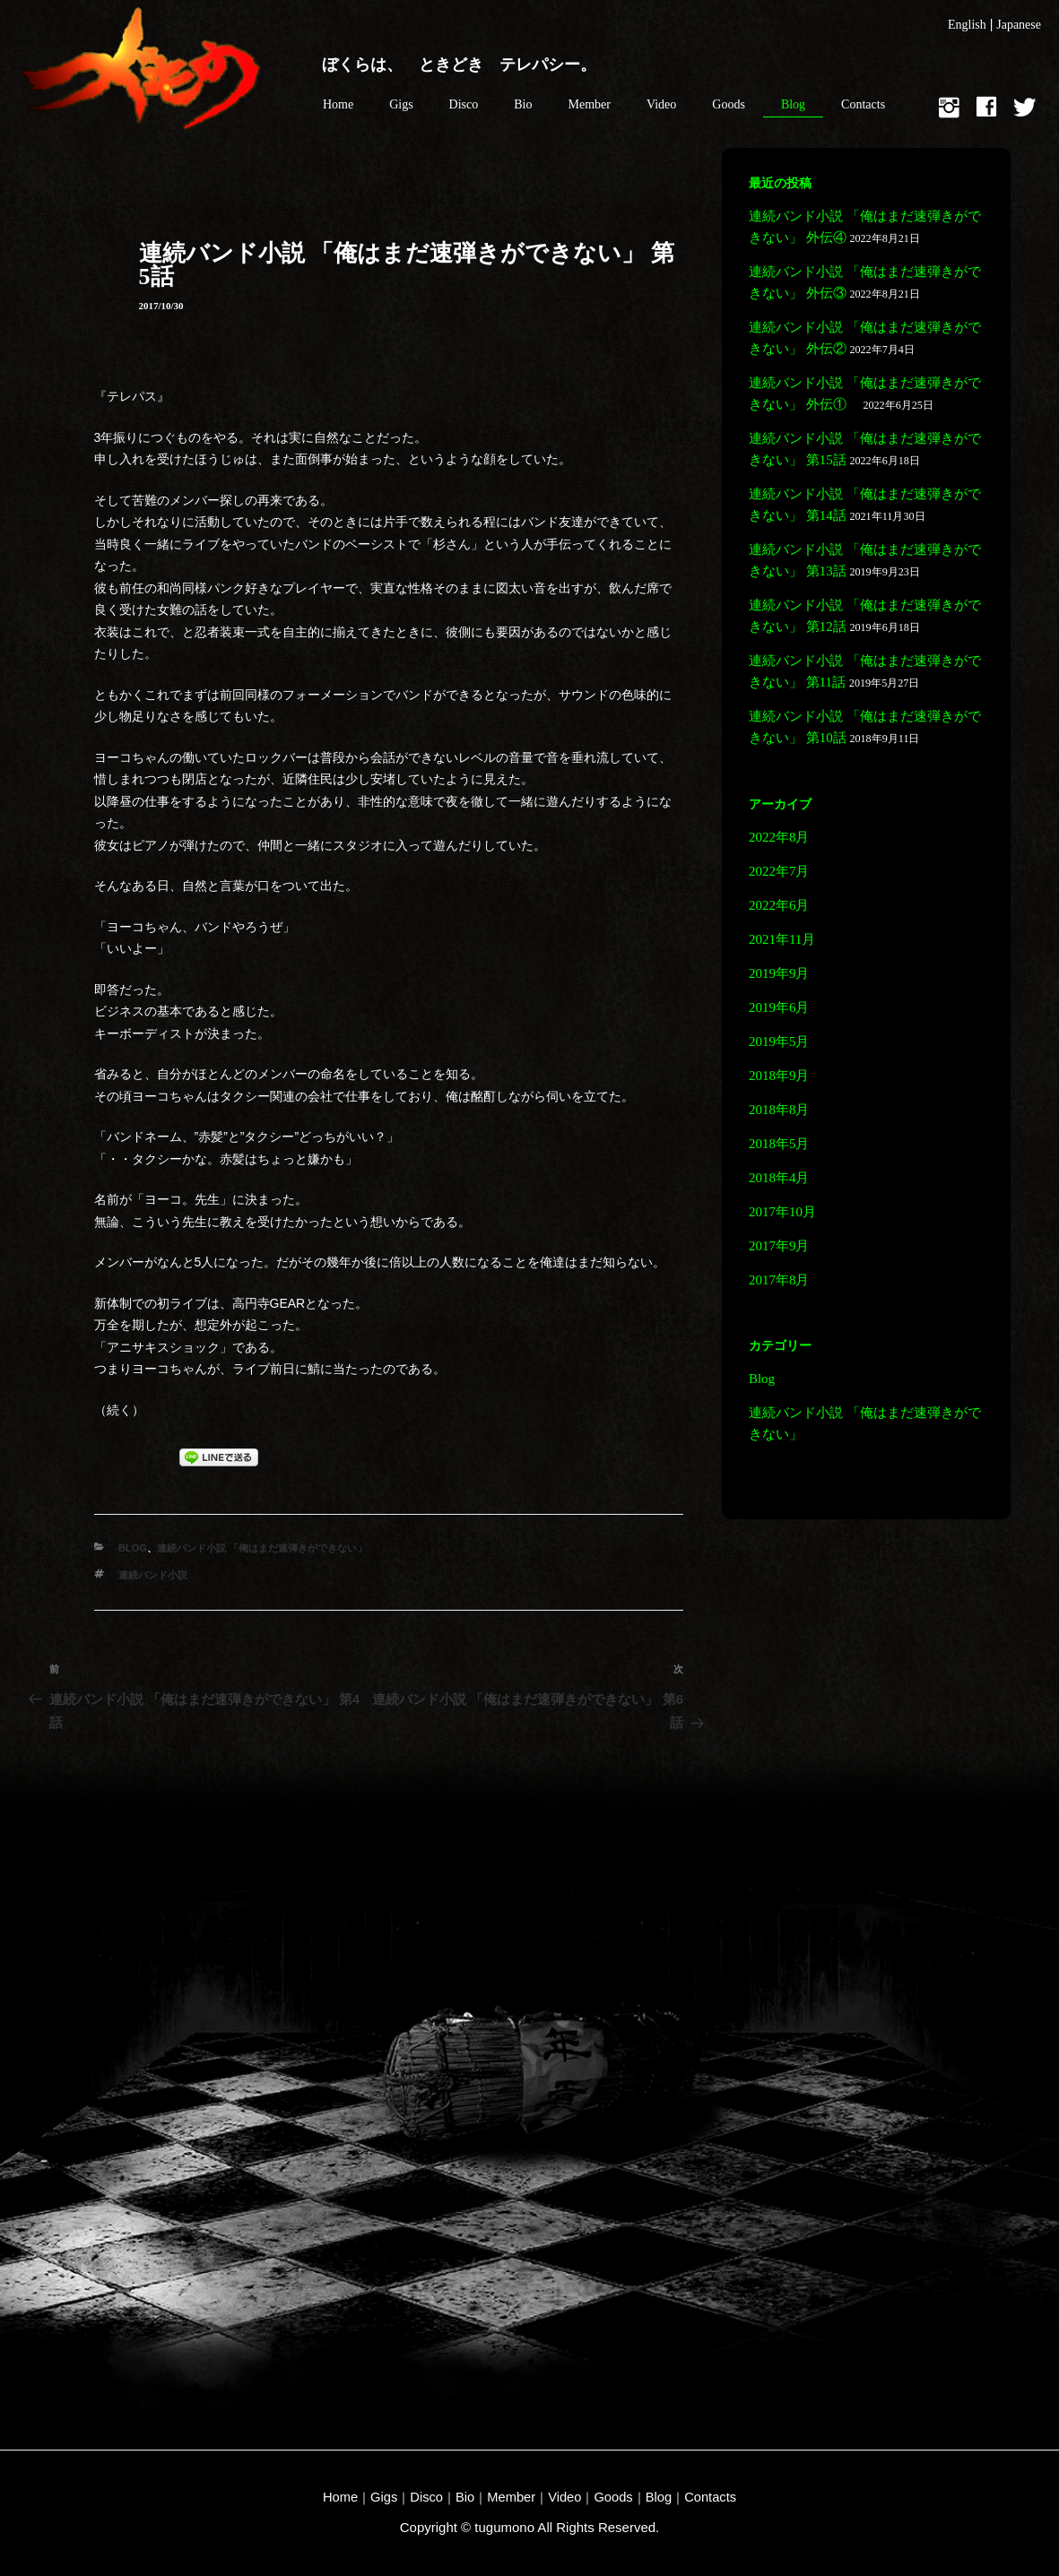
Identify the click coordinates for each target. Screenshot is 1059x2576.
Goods (728, 104)
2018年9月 (779, 1075)
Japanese (1018, 24)
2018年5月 (779, 1144)
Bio (523, 104)
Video (661, 104)
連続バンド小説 (152, 1574)
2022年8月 (779, 837)
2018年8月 (779, 1109)
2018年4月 (779, 1178)
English (967, 24)
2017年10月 (782, 1212)
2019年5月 (779, 1041)
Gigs (400, 104)
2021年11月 (782, 939)
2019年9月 (779, 973)
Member (590, 104)
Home (338, 104)
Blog (793, 104)
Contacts (863, 104)
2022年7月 (779, 871)
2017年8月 (779, 1280)
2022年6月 (779, 905)
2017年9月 (779, 1246)
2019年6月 (779, 1007)
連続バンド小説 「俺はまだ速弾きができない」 (262, 1548)
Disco (464, 104)
